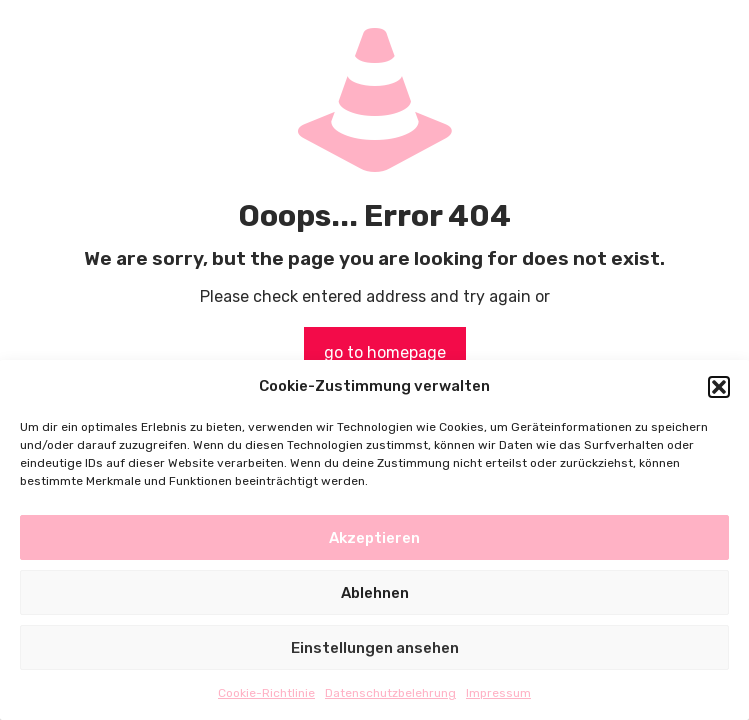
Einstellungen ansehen (375, 648)
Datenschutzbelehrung (390, 693)
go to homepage (385, 352)
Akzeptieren (374, 538)
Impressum (498, 693)
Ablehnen (375, 593)
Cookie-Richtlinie (266, 693)
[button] (719, 387)
